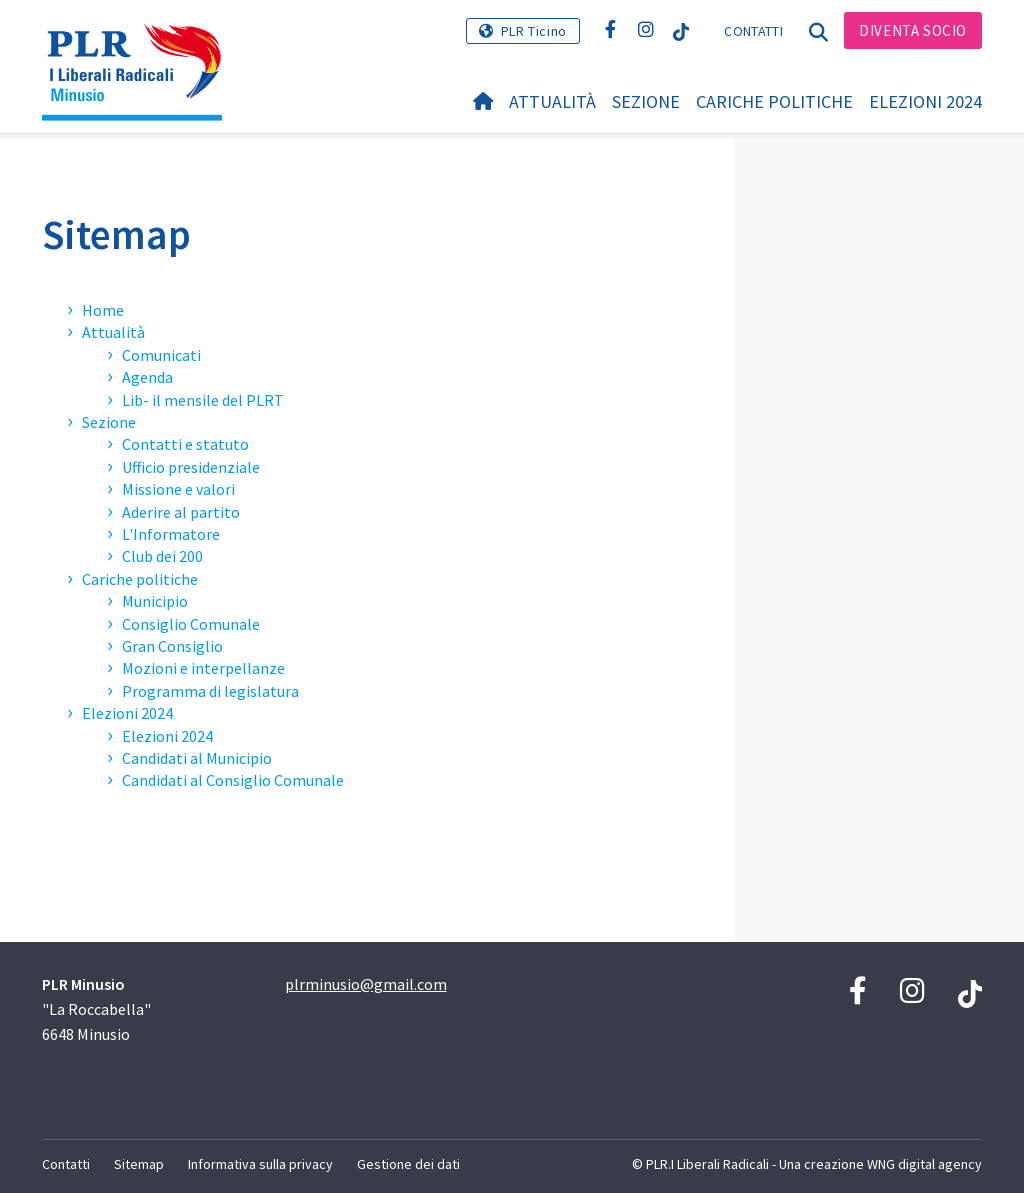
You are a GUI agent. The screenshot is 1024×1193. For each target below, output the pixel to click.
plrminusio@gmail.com (366, 984)
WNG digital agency (924, 1164)
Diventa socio (913, 30)
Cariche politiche (774, 101)
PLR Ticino (534, 31)
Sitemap (116, 234)
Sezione (646, 101)
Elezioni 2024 (925, 101)
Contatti (753, 31)
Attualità (552, 101)
